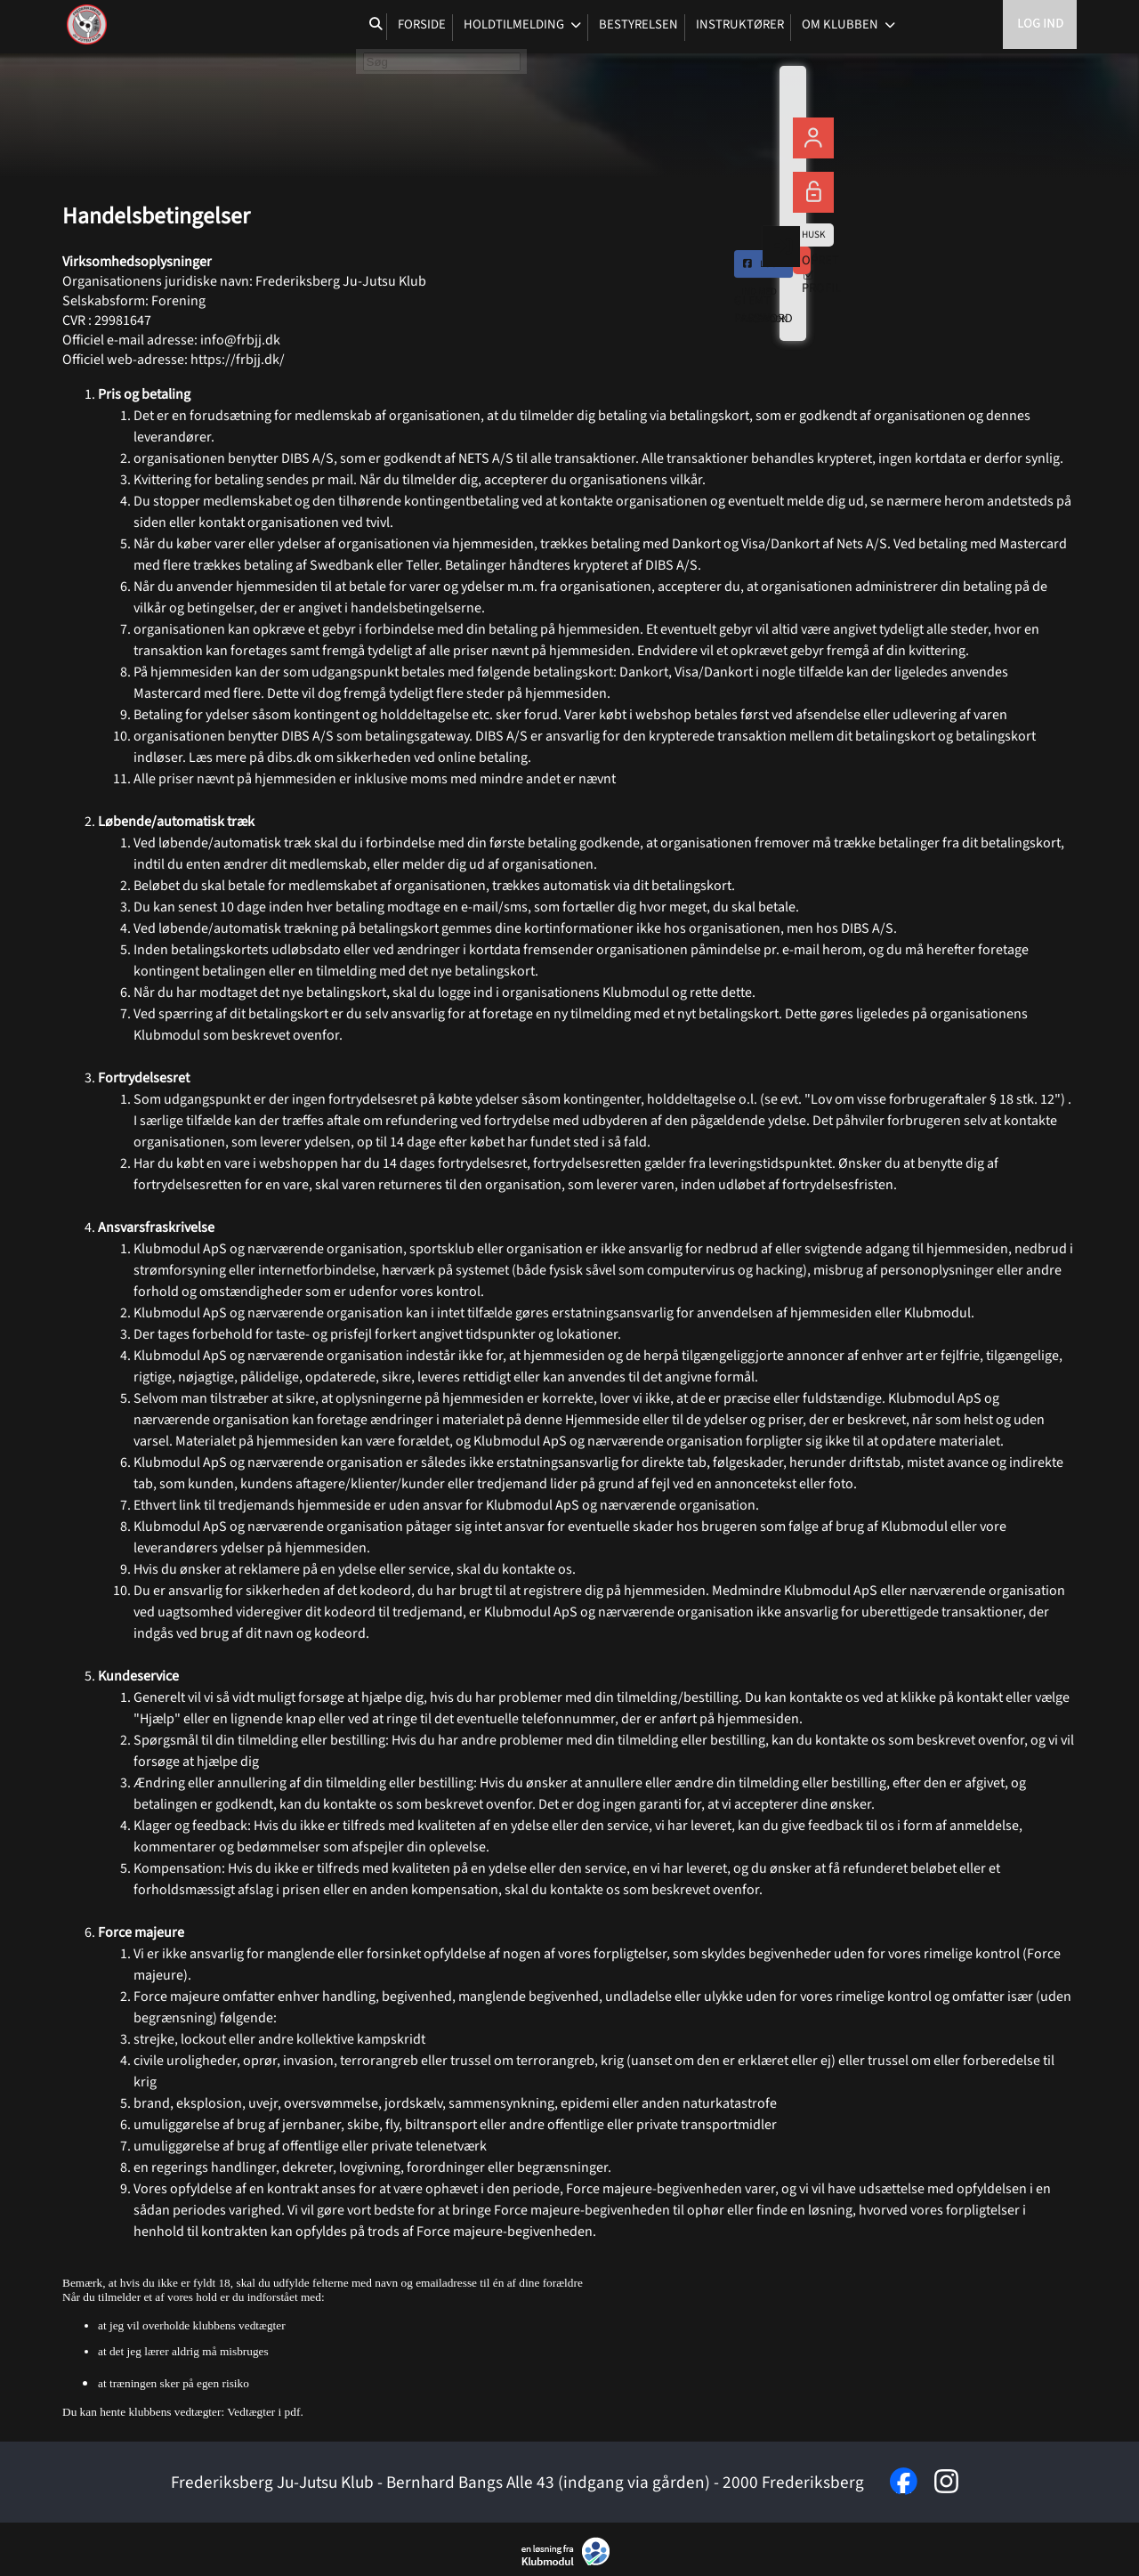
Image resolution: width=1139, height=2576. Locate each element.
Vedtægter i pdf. (265, 2411)
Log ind (1040, 26)
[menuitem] (89, 26)
